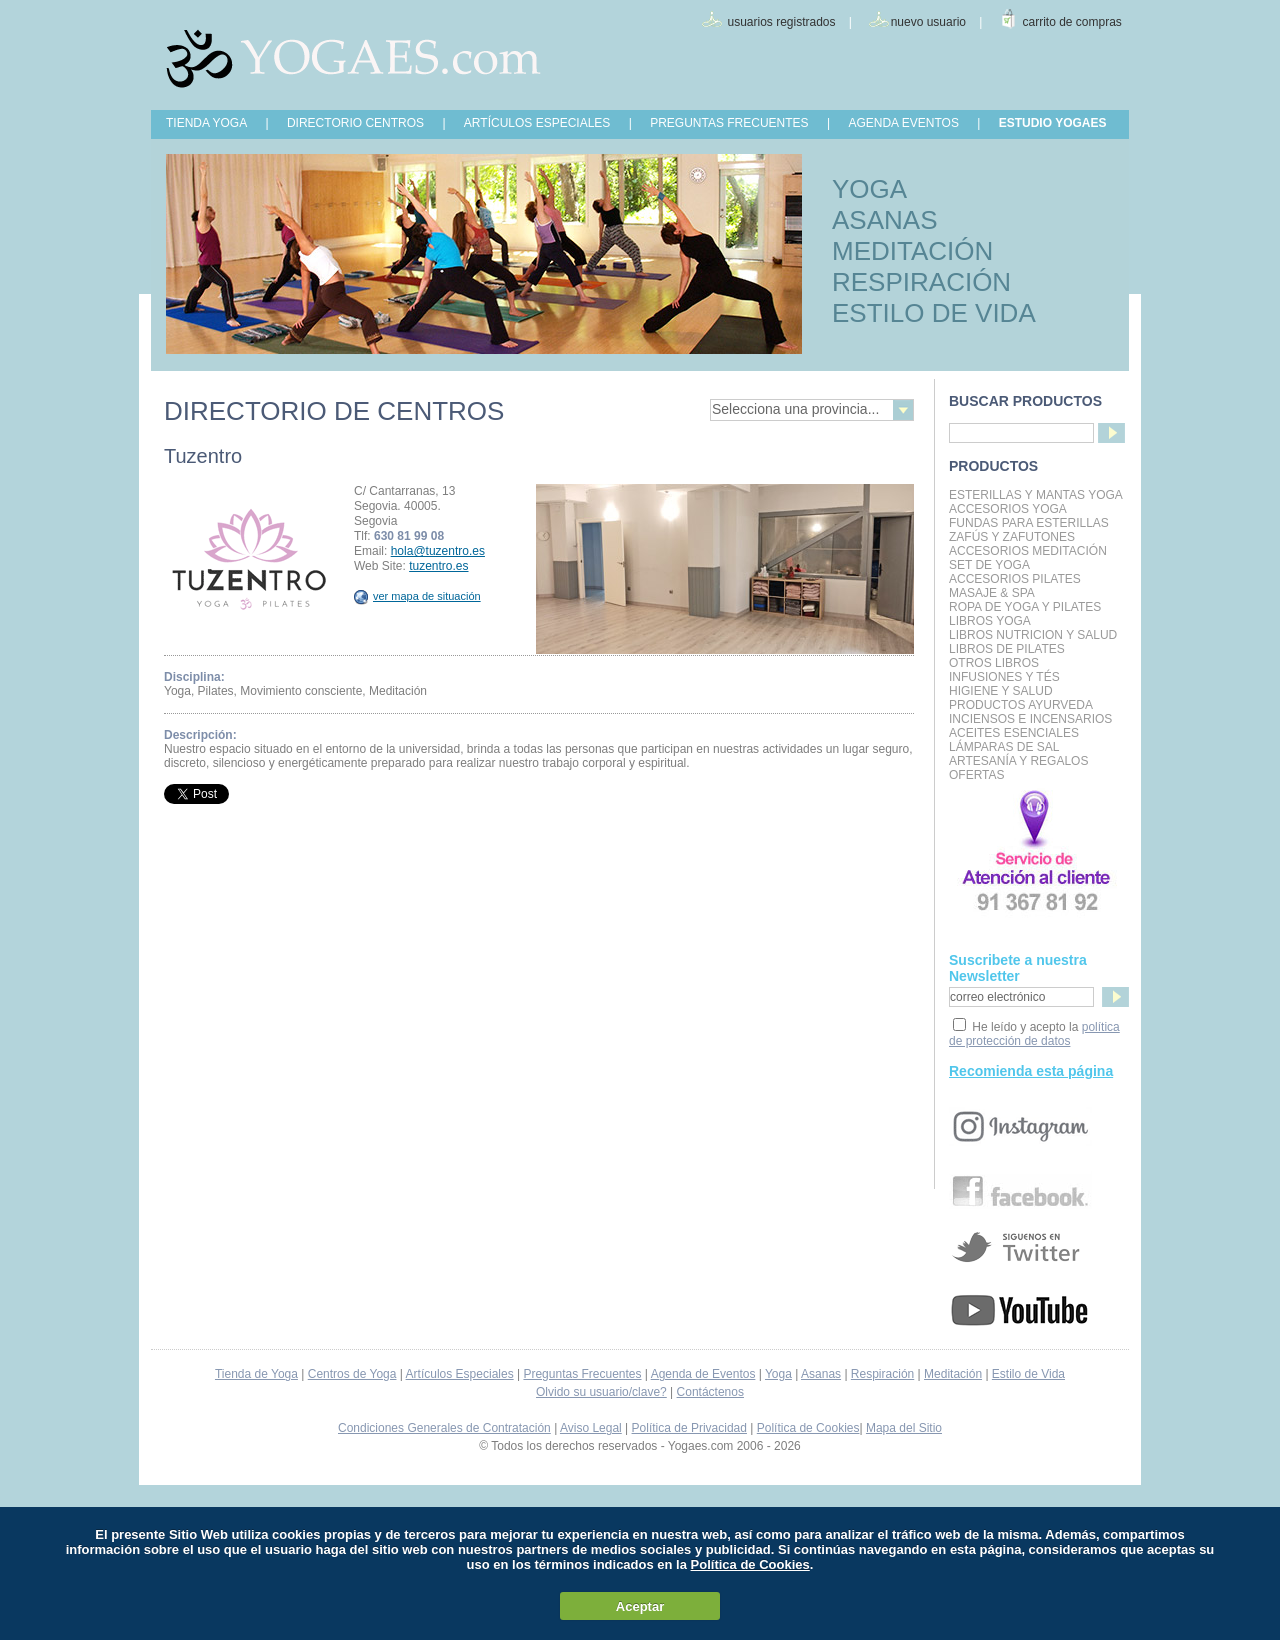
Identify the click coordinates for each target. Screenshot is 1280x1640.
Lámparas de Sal (1004, 747)
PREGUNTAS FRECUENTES (729, 123)
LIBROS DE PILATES (1007, 649)
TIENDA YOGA (206, 123)
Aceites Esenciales (1014, 733)
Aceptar (640, 1606)
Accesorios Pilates (1015, 579)
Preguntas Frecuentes (582, 1374)
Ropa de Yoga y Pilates (1025, 607)
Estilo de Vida (1028, 1374)
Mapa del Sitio (904, 1428)
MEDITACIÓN (912, 251)
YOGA (869, 189)
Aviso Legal (591, 1428)
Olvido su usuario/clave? (601, 1392)
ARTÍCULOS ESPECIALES (537, 123)
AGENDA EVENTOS (903, 123)
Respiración (882, 1374)
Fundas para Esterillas (1029, 523)
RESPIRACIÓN (921, 282)
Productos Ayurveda (1021, 705)
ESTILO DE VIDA (934, 313)
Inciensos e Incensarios (1030, 719)
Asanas (821, 1374)
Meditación (953, 1374)
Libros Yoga (990, 621)
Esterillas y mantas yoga (1036, 495)
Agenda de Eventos (703, 1374)
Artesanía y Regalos (1018, 761)
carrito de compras (1072, 22)
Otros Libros (994, 663)
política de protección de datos (1034, 1034)
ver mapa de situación (417, 596)
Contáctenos (710, 1392)
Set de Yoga (989, 565)
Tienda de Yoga (256, 1374)
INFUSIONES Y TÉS (1004, 677)
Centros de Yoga (352, 1374)
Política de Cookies (808, 1428)
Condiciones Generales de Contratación (444, 1428)
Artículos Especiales (460, 1374)
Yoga (778, 1374)
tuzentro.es (438, 566)
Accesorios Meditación (1028, 551)
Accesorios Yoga (1008, 509)
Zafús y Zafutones (1012, 537)
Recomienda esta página (1031, 1071)
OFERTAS (977, 775)
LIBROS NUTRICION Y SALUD (1033, 635)
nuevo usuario (928, 22)
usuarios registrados (781, 22)
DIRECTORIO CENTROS (355, 123)
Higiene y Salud (1001, 691)
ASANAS (885, 220)
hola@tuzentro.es (438, 551)
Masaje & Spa (992, 593)
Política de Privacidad (689, 1428)
